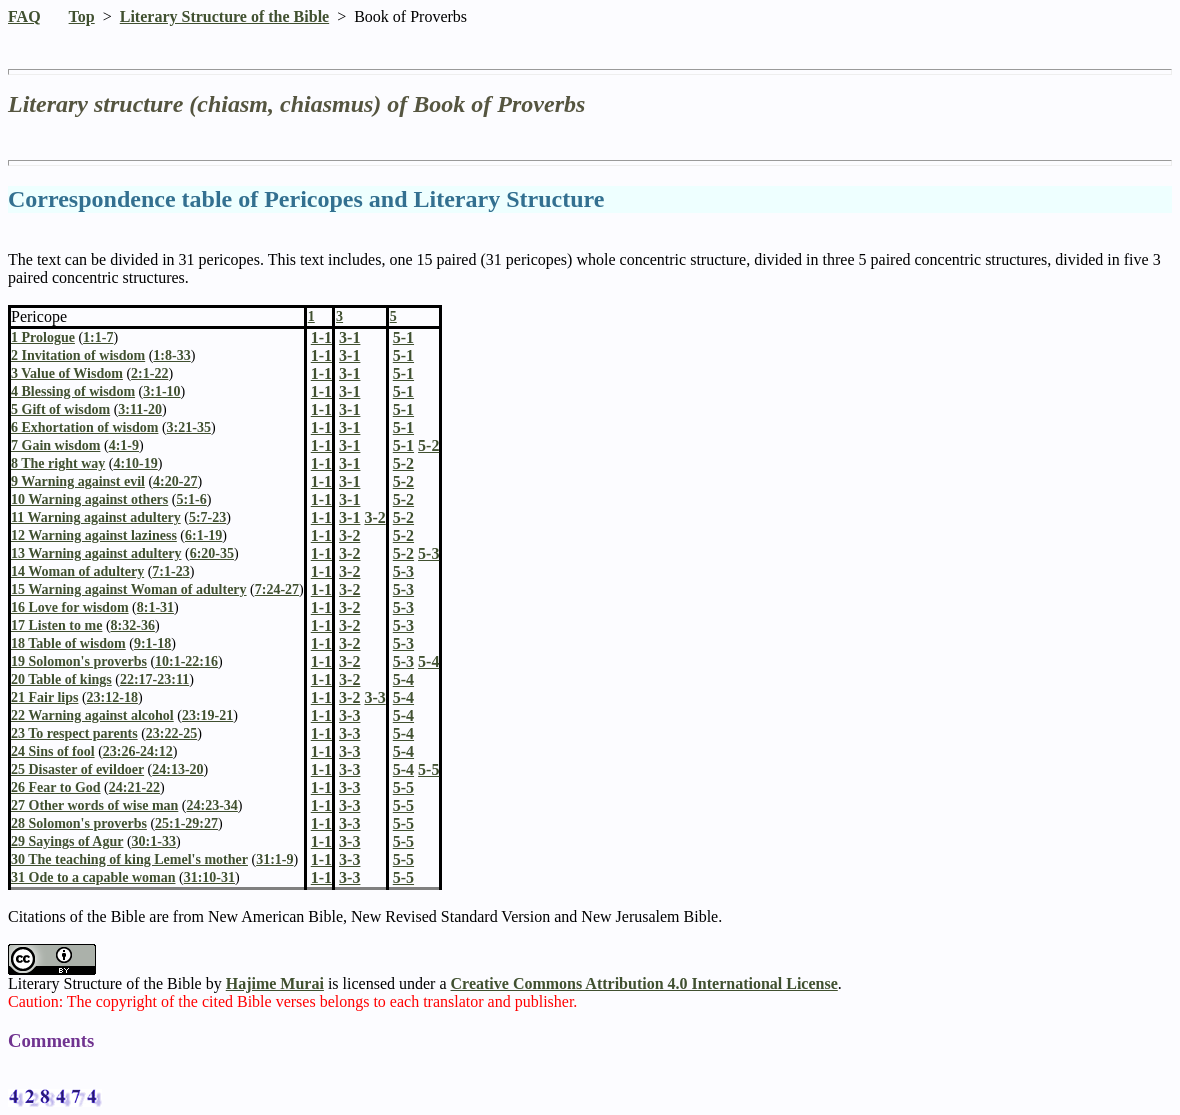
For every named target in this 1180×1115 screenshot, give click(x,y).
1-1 (321, 355)
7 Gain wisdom (55, 445)
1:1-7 (98, 337)
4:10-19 (135, 463)
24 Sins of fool (53, 751)
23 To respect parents (74, 733)
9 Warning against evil (78, 481)
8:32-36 (133, 625)
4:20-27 (175, 481)
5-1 (403, 355)
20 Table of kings (61, 679)
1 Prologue (43, 337)
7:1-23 (170, 571)
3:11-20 (140, 409)
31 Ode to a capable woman (93, 877)
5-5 (403, 787)
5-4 (403, 679)
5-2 (403, 463)
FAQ (24, 16)
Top (82, 16)
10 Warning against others (89, 499)
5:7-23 (207, 517)
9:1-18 (152, 643)
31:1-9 (274, 859)
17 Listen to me (56, 625)
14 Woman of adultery (77, 571)
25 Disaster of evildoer (77, 769)
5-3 (403, 571)
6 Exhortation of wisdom (84, 427)
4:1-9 (124, 445)
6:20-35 (212, 553)
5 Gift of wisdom (60, 409)
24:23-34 (212, 805)
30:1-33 (154, 841)
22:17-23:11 (154, 679)
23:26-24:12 (138, 751)
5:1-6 (191, 499)
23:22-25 (171, 733)
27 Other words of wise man (94, 805)
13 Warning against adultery (96, 553)
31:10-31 (209, 877)
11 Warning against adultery (96, 517)
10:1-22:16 (186, 661)
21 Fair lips (44, 697)
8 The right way (58, 463)
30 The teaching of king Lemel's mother (129, 859)
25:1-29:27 (186, 823)
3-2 (349, 535)
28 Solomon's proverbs (79, 823)
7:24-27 (277, 589)
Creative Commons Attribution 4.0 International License (644, 983)
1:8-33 (171, 355)
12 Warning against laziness (94, 535)
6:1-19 (203, 535)
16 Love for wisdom (70, 607)
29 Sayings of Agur (67, 841)
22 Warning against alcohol (92, 715)
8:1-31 (155, 607)
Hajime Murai (275, 983)
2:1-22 (149, 373)
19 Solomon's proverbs (79, 661)
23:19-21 (207, 715)
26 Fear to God (56, 787)
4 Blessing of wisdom (73, 391)
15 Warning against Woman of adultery (129, 589)
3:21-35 (189, 427)
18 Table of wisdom (68, 643)
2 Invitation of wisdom (78, 355)
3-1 (349, 355)
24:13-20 (177, 769)
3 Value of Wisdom (67, 373)
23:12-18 (112, 697)
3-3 (349, 715)
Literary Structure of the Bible (224, 16)
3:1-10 (161, 391)
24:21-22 (134, 787)
